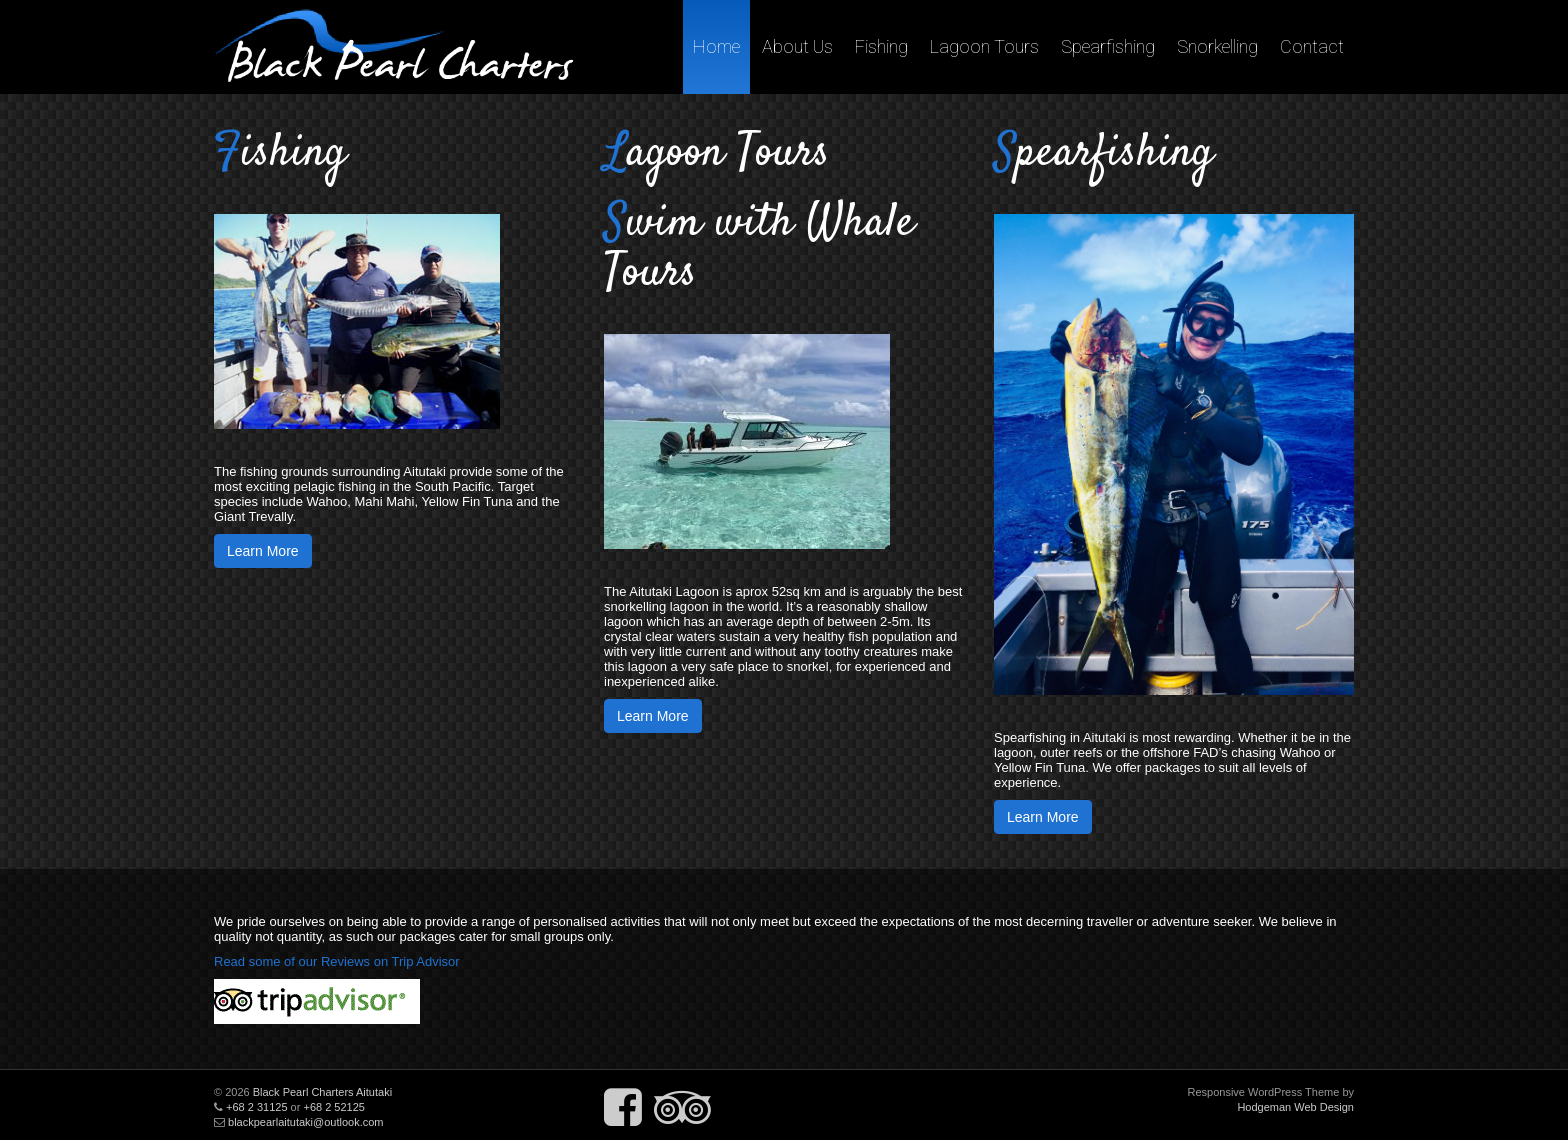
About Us (797, 46)
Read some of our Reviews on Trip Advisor (337, 961)
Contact (1312, 46)
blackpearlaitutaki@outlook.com (305, 1122)
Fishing (881, 46)
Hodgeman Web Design (1295, 1107)
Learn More (263, 551)
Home (716, 46)
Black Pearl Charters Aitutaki (322, 1092)
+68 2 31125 (256, 1107)
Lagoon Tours (984, 46)
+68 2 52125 (333, 1107)
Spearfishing (1108, 46)
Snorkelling (1217, 46)
